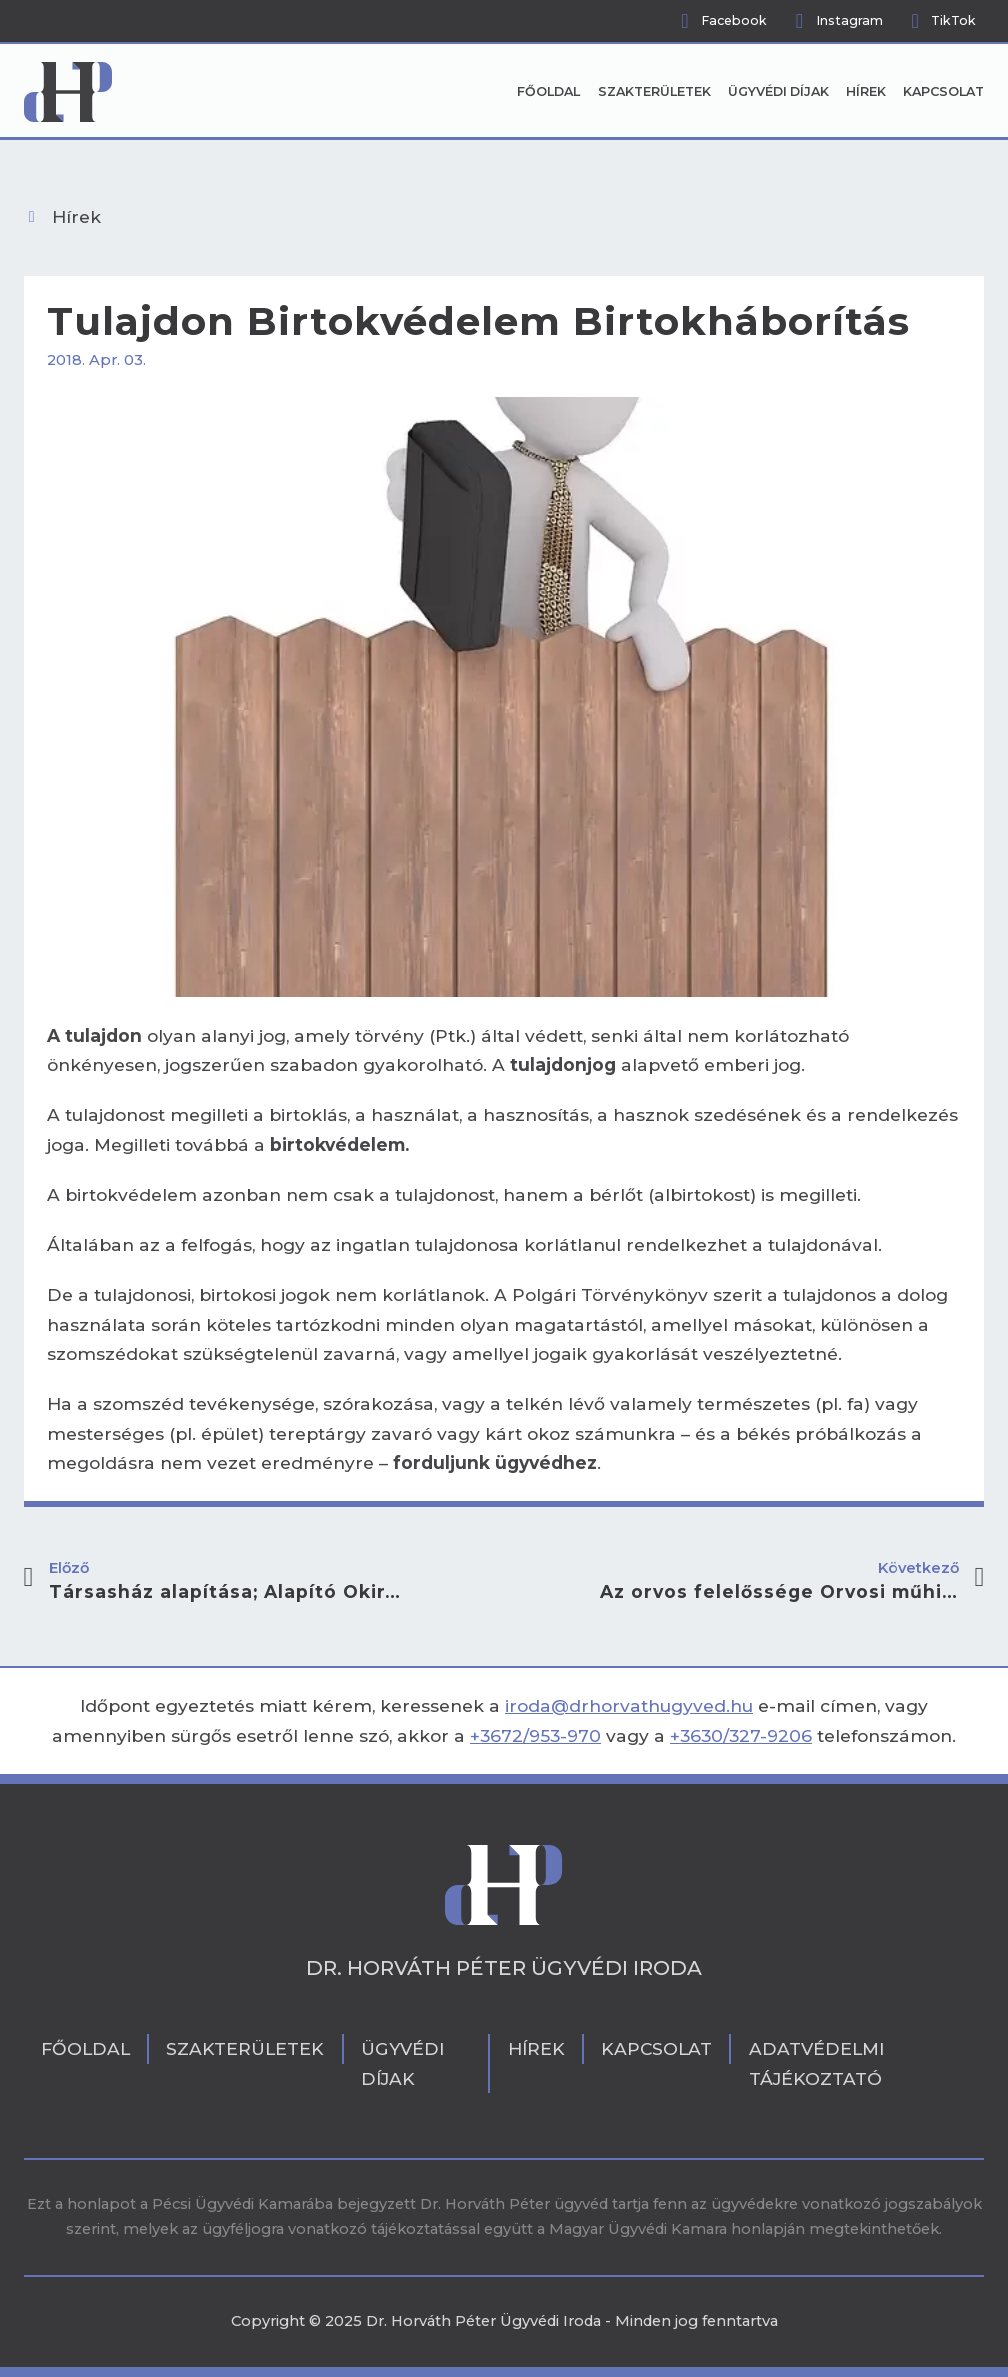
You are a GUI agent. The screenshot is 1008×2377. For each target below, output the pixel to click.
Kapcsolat (943, 91)
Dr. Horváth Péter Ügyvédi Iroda (504, 1968)
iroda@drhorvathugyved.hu (629, 1705)
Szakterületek (654, 91)
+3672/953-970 (535, 1735)
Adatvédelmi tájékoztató (816, 2063)
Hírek (866, 91)
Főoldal (548, 91)
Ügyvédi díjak (778, 91)
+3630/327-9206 (741, 1735)
